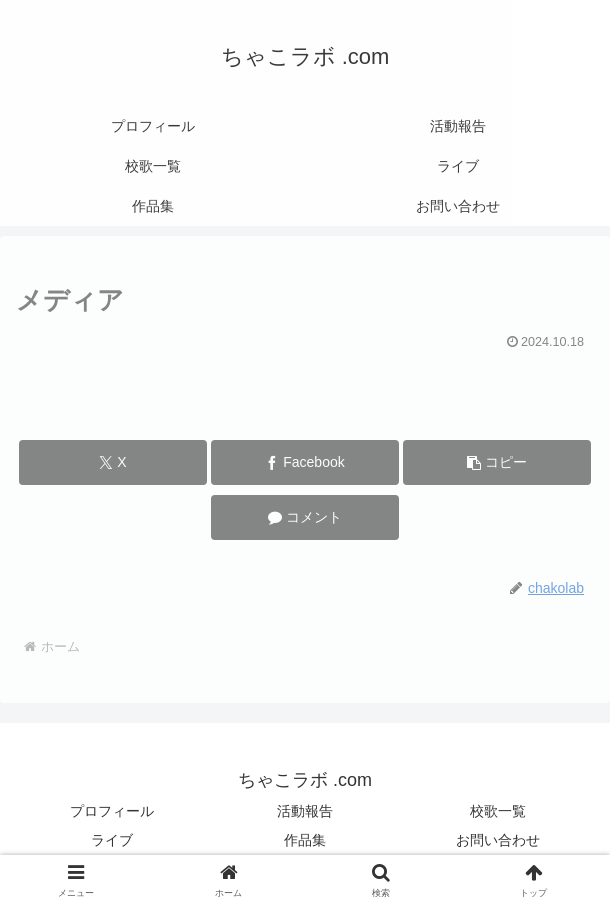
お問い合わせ (498, 840)
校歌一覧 (498, 811)
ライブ (112, 840)
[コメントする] (305, 517)
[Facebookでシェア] (305, 462)
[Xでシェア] (113, 462)
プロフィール (112, 811)
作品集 (305, 840)
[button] (497, 462)
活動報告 (305, 811)
